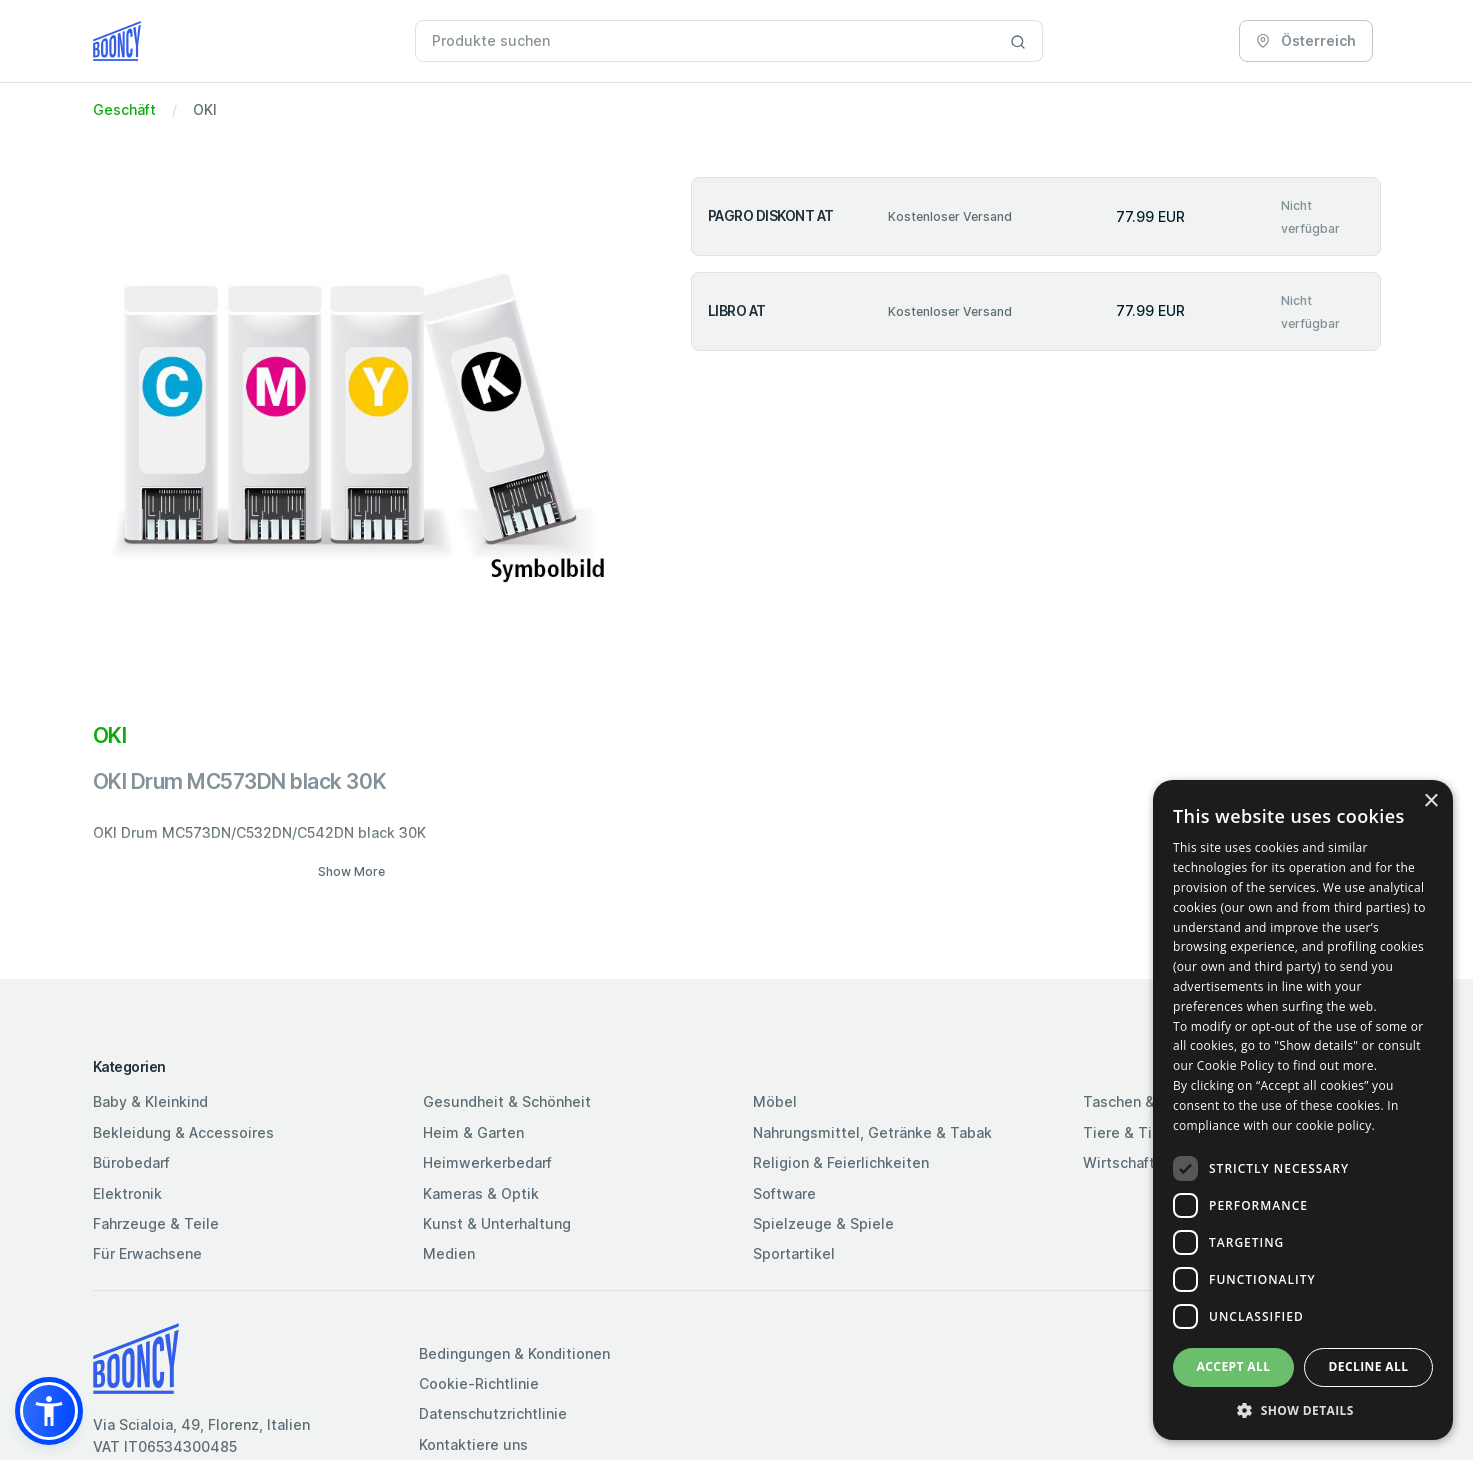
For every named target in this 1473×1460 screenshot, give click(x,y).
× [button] (1430, 801)
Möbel (775, 1101)
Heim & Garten (473, 1132)
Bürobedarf (131, 1162)
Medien (449, 1253)
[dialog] (1303, 1110)
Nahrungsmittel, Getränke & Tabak (872, 1132)
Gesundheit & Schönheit (507, 1101)
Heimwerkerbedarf (487, 1162)
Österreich (1306, 40)
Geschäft (124, 109)
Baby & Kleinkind (150, 1101)
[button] (49, 1411)
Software (784, 1193)
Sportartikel (794, 1253)
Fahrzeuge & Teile (156, 1223)
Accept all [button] (1234, 1366)
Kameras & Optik (481, 1193)
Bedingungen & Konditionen (514, 1353)
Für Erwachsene (147, 1253)
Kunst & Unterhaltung (497, 1223)
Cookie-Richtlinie (479, 1383)
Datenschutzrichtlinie (493, 1413)
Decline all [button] (1369, 1366)
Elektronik (127, 1193)
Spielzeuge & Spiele (823, 1223)
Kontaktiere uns (473, 1444)
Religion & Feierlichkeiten (841, 1162)
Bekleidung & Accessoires (183, 1132)
